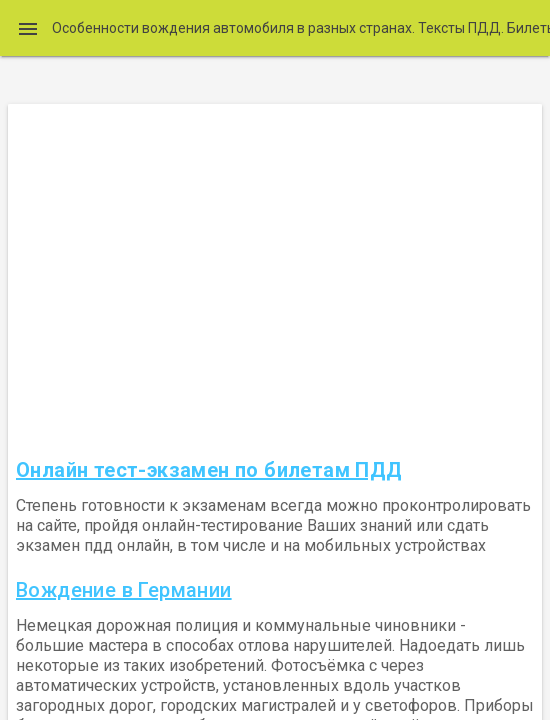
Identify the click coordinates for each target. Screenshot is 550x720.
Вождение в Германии (124, 590)
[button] (28, 28)
